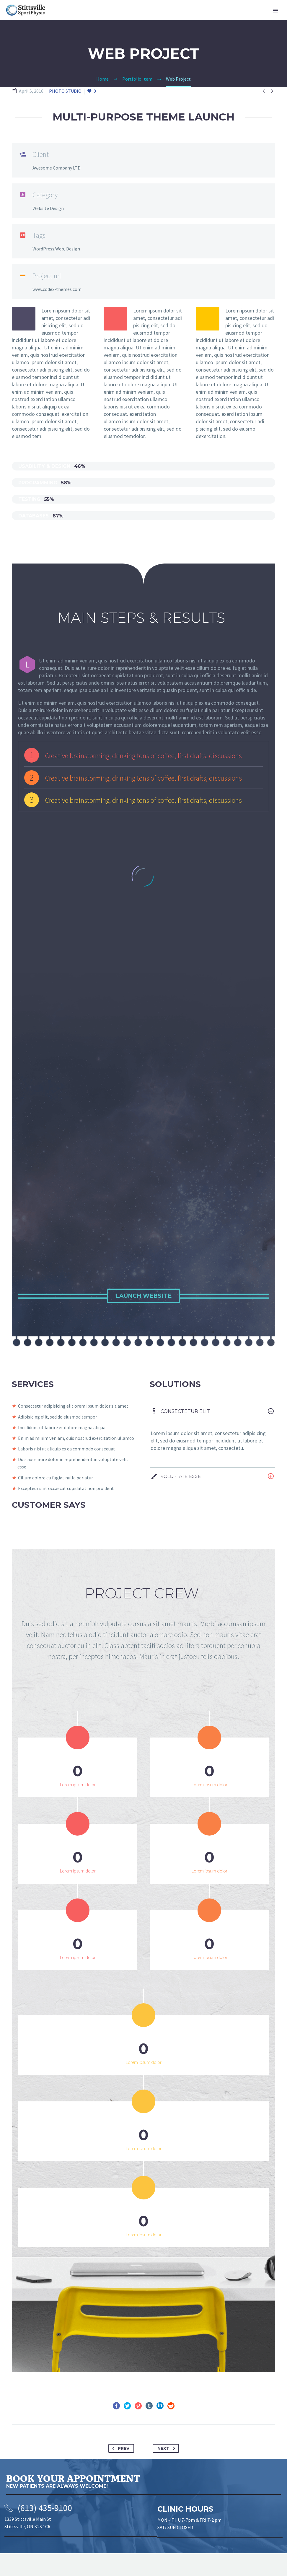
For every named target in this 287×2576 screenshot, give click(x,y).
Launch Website (143, 1295)
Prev (119, 2471)
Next (167, 2471)
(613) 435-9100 (45, 2530)
